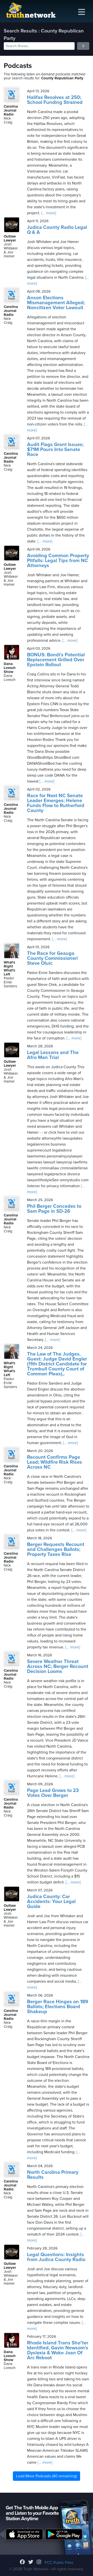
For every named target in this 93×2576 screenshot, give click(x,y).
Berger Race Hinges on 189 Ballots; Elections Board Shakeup (57, 2007)
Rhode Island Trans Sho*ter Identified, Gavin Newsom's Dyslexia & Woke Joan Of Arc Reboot (57, 2350)
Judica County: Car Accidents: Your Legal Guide (51, 1901)
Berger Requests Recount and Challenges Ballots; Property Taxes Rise (55, 1549)
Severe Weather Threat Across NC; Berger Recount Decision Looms (57, 1666)
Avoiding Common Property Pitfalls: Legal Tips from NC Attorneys (58, 561)
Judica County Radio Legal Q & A (57, 229)
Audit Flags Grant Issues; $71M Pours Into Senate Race (55, 449)
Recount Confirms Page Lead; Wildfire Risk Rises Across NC (54, 1462)
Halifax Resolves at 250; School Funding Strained (55, 99)
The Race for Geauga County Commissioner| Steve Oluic (52, 958)
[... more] (48, 213)
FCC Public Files (59, 2562)
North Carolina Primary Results (52, 2174)
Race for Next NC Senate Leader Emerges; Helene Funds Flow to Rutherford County (55, 803)
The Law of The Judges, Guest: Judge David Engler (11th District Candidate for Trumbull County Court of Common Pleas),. (57, 1364)
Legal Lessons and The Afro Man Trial (53, 1055)
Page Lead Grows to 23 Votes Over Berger (53, 1793)
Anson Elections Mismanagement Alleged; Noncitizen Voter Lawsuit (56, 303)
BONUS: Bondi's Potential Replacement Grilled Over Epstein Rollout (56, 660)
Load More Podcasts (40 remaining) (46, 2476)
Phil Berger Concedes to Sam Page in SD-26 (54, 1208)
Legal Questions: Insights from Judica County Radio (56, 2257)
